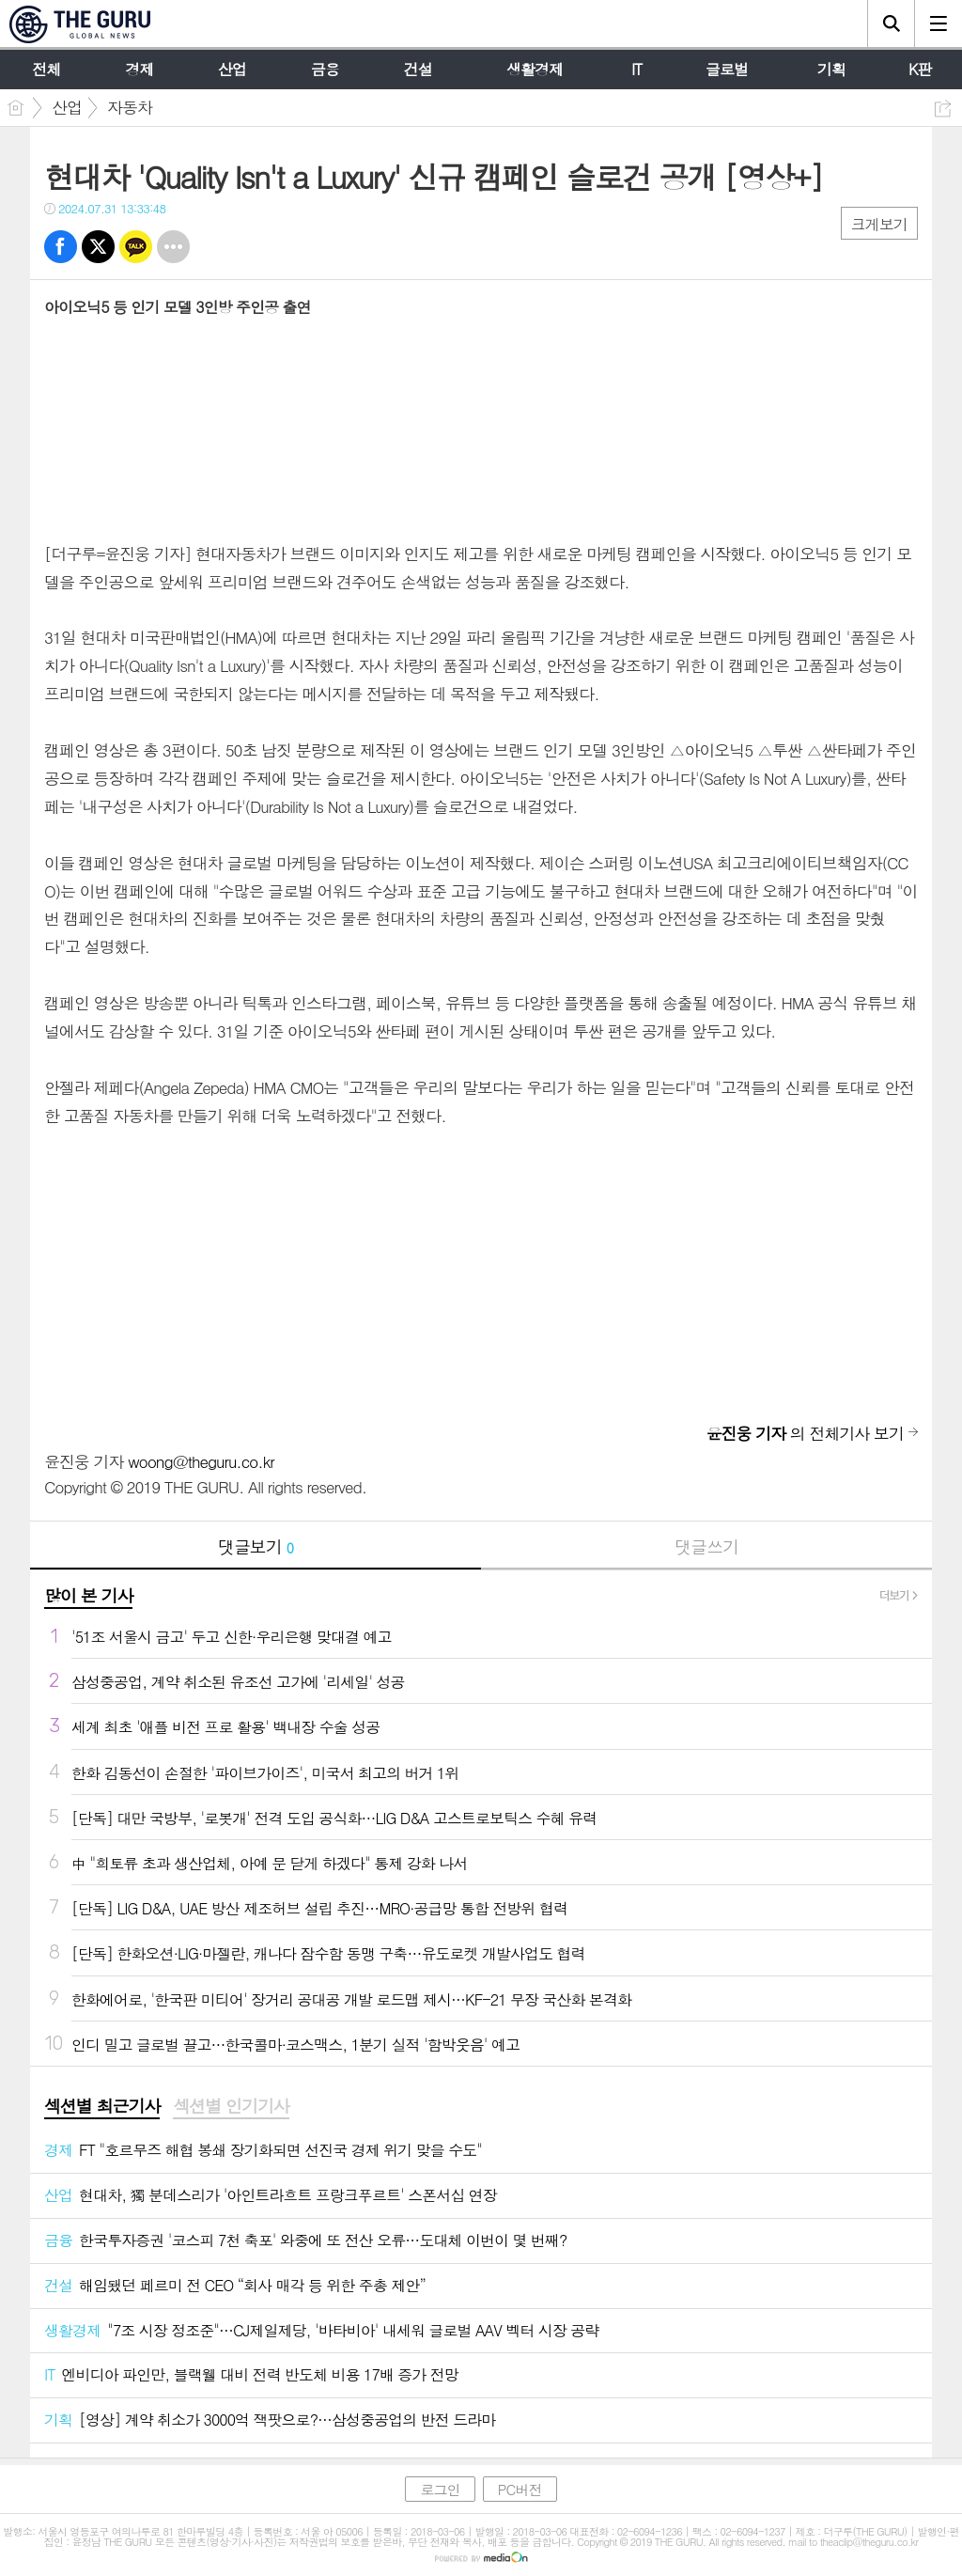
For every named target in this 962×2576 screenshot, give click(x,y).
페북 (60, 246)
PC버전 (520, 2489)
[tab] (102, 2107)
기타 (173, 246)
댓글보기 (255, 1546)
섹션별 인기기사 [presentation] (230, 2106)
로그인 (439, 2489)
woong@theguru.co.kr (201, 1461)
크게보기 (879, 224)
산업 (67, 107)
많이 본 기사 (88, 1595)
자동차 (129, 107)
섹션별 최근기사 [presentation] (102, 2106)
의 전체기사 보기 (805, 1433)
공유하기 (943, 108)
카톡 (135, 246)
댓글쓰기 (706, 1546)
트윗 (98, 246)
